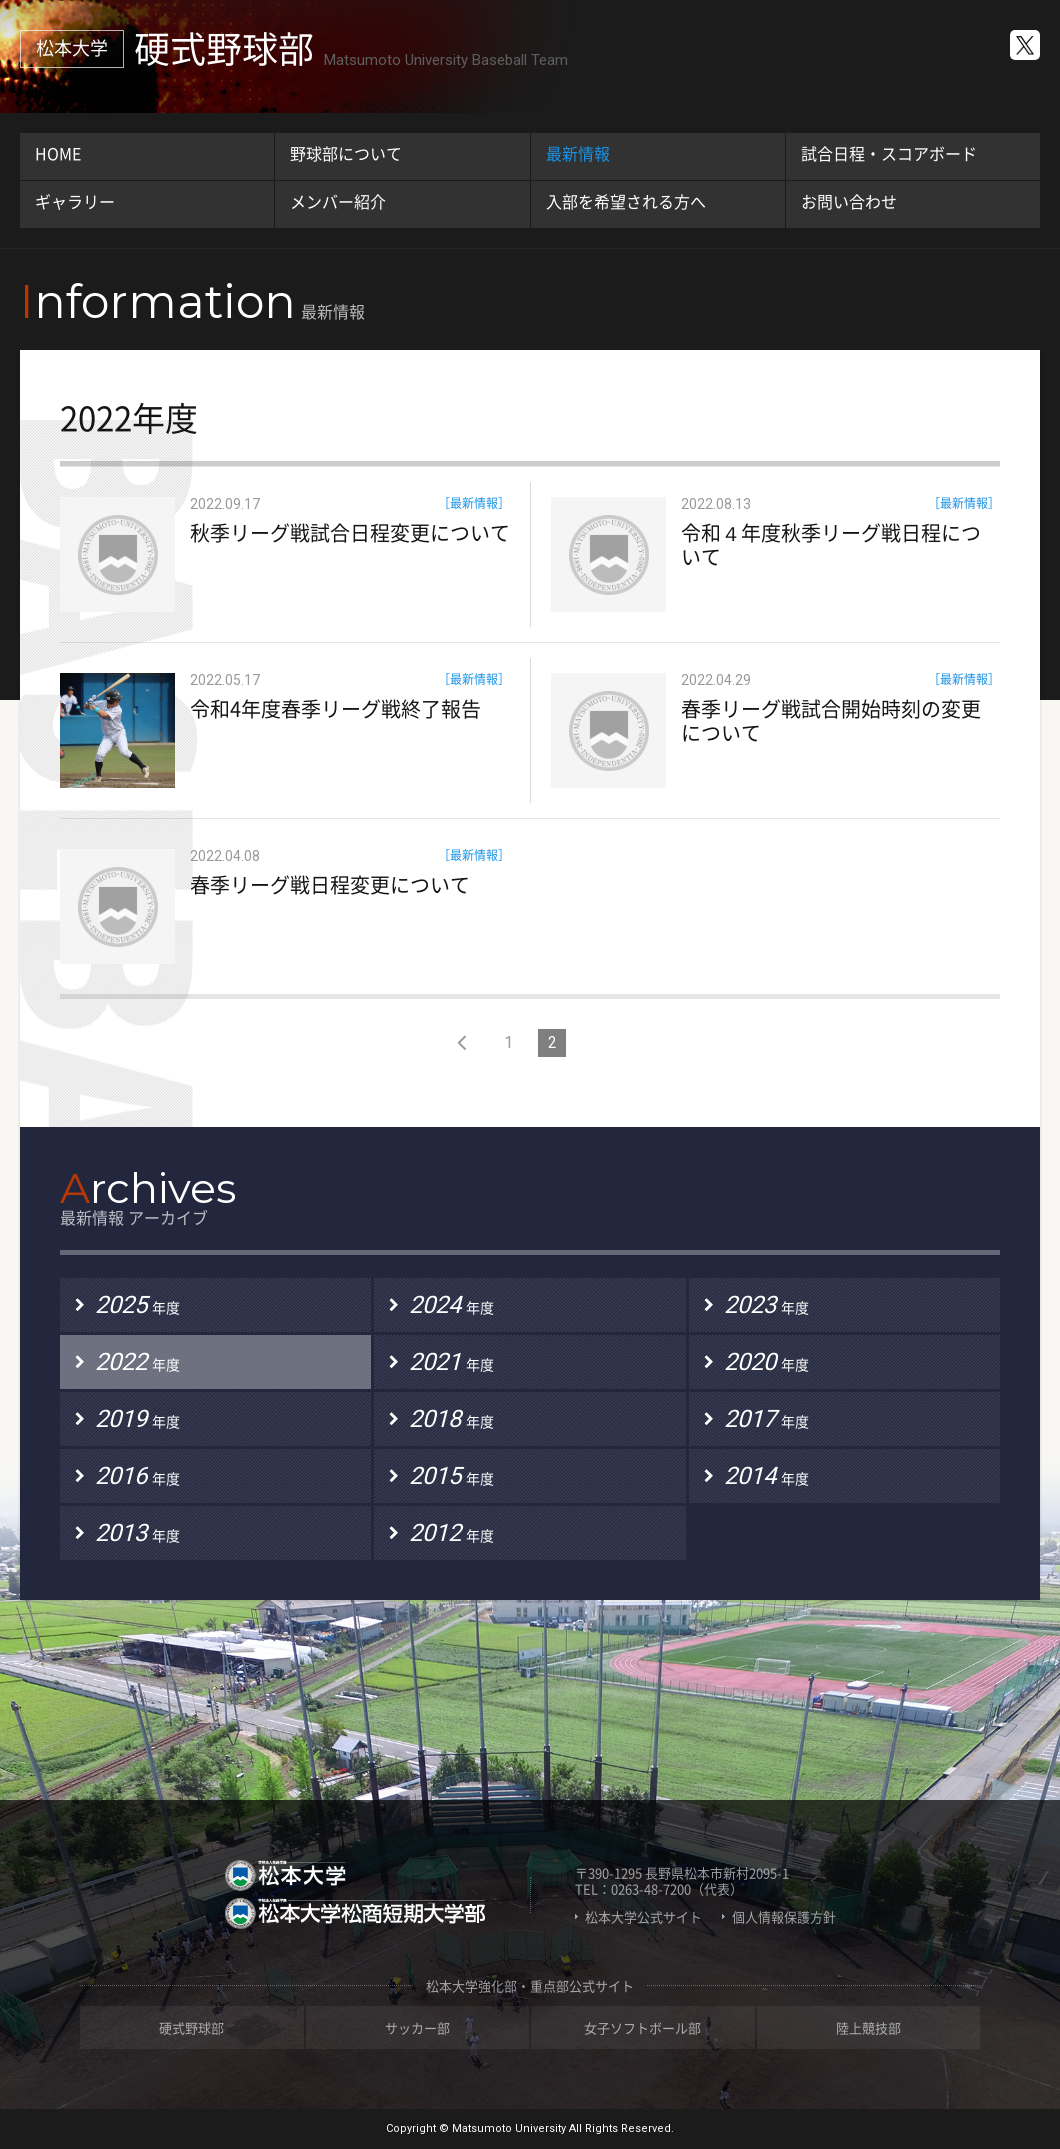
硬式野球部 (191, 2027)
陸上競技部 (868, 2027)
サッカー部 (417, 2027)
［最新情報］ (474, 503)
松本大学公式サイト (643, 1917)
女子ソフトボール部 (642, 2027)
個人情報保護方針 (784, 1917)
